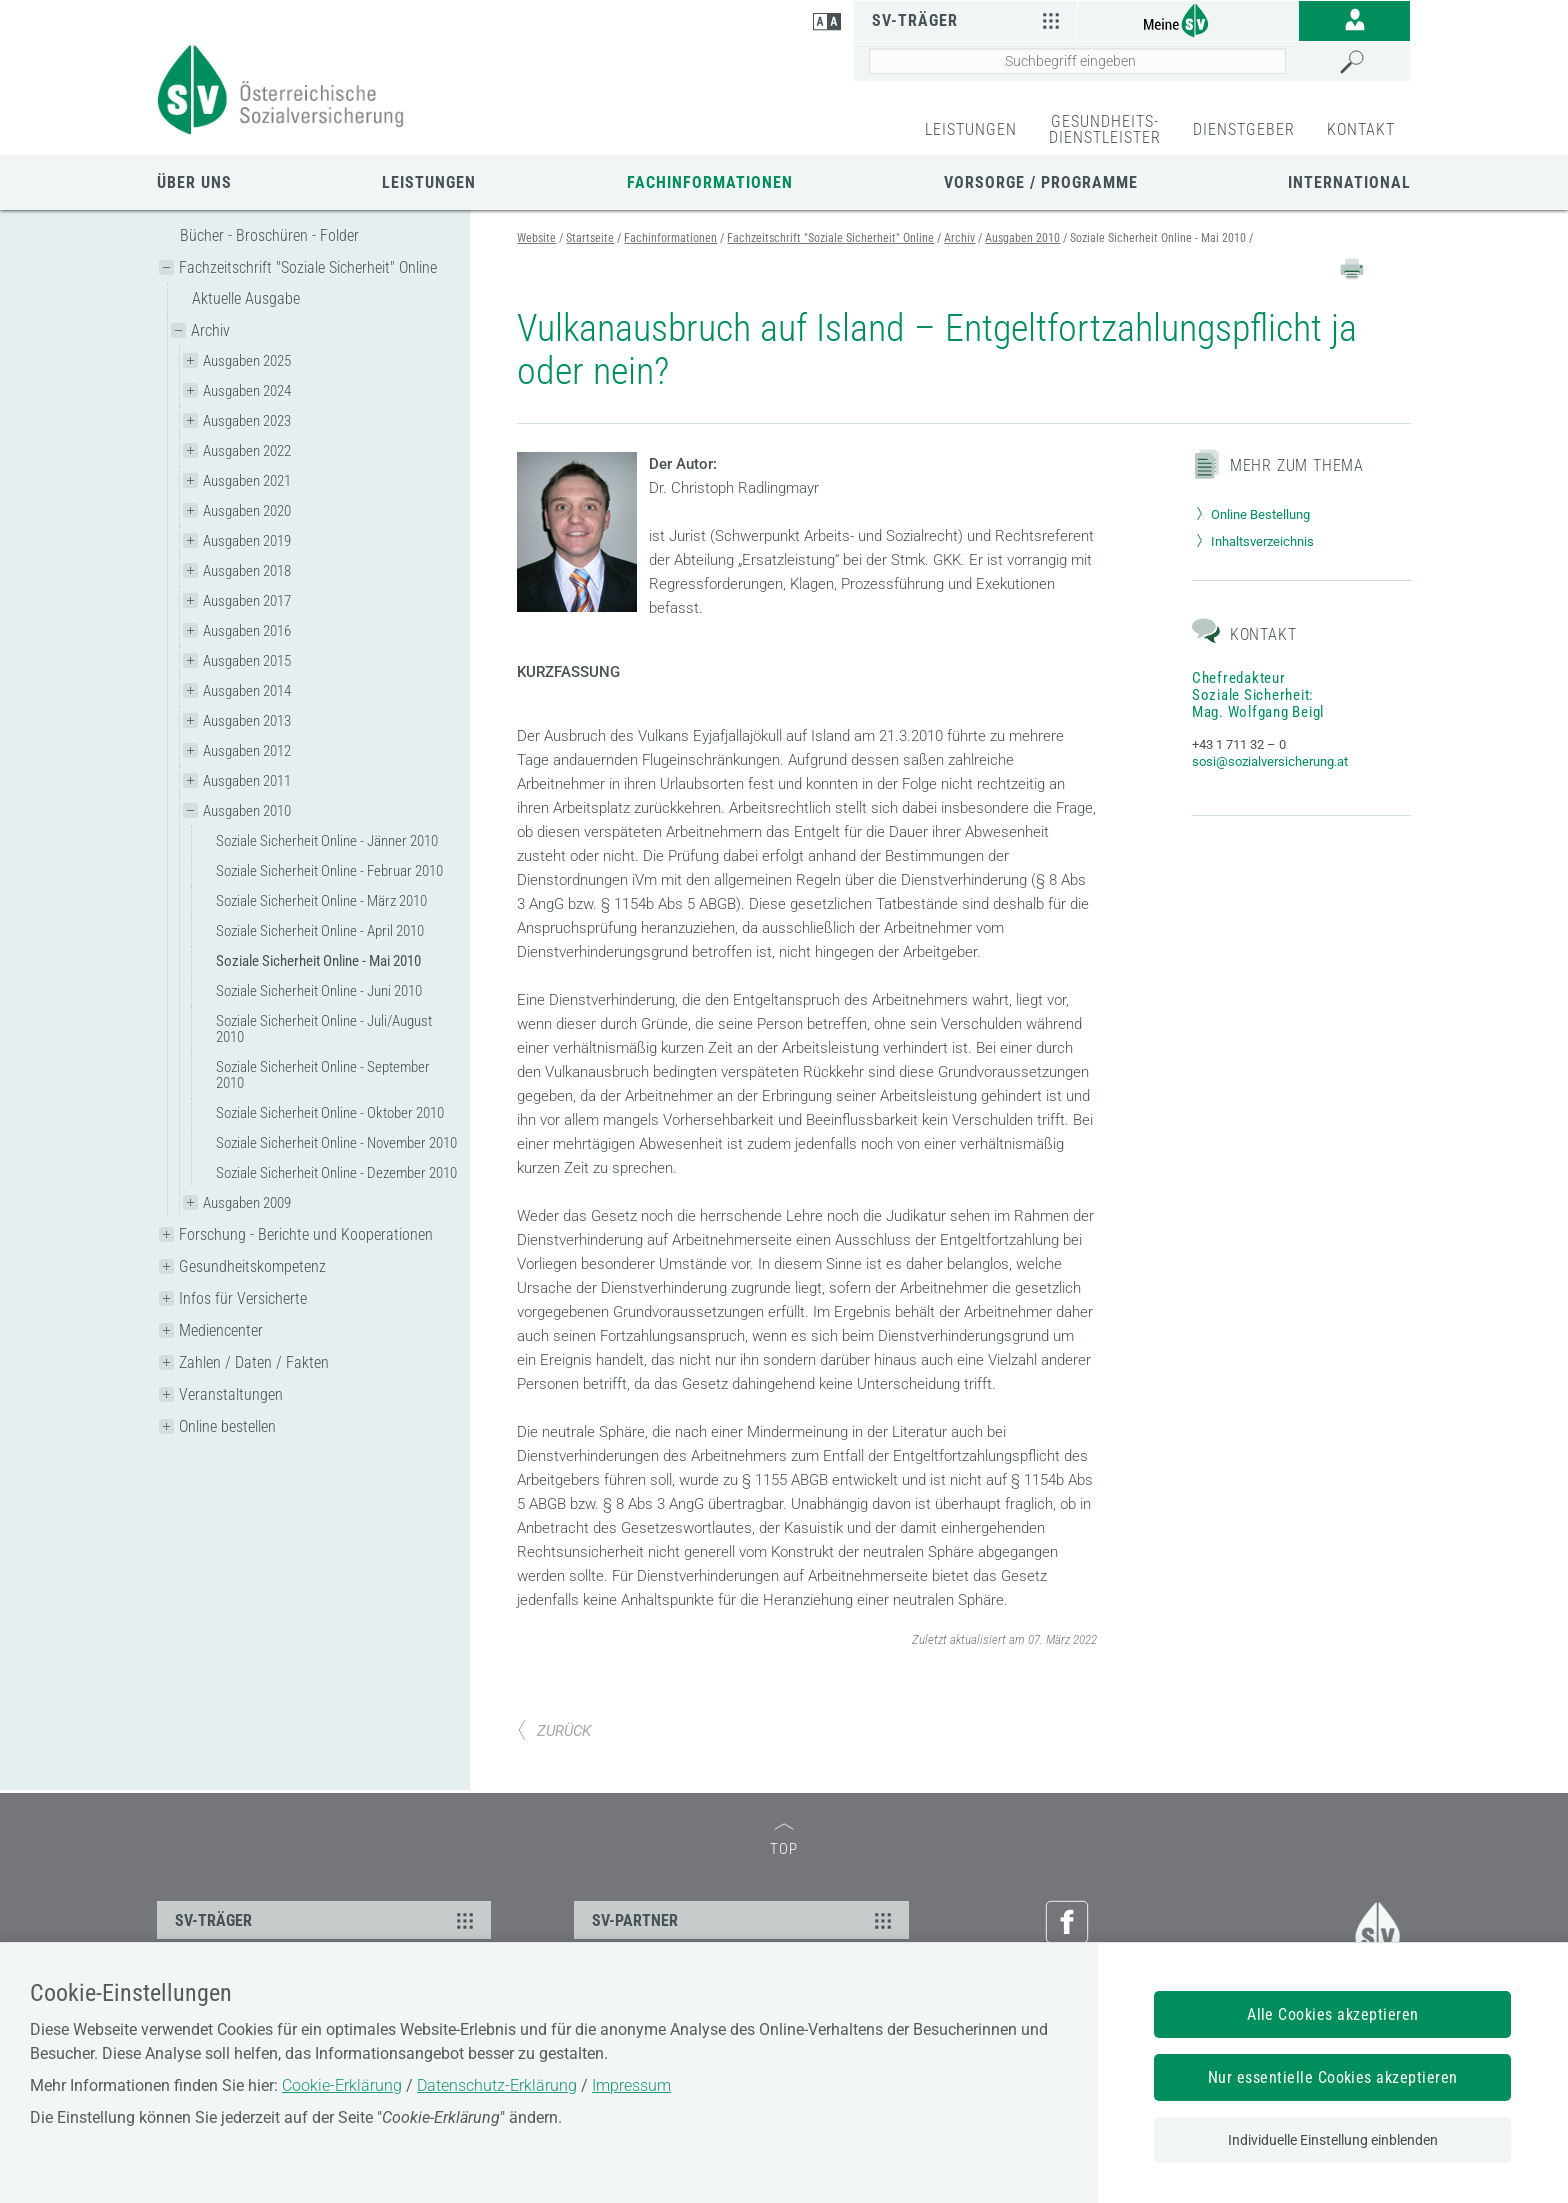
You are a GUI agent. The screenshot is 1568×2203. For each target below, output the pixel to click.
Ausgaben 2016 (247, 631)
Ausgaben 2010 (247, 811)
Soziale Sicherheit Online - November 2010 (336, 1143)
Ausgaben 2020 (247, 511)
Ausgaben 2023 (247, 421)
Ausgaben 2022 (247, 451)
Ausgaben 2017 (247, 601)
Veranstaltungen (231, 1394)
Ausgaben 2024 (247, 391)
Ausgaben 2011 (247, 781)
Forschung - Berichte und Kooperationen (306, 1234)
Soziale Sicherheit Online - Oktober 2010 (330, 1113)
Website (536, 238)
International (1349, 182)
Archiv (210, 330)
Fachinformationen (710, 182)
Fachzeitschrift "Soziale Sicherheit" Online (308, 267)
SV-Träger (968, 20)
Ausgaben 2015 (247, 661)
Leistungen (429, 182)
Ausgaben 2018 (247, 571)
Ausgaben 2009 (247, 1203)
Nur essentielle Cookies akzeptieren (1333, 2077)
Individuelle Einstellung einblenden (1333, 2140)
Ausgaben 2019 (247, 541)
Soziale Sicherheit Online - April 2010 (320, 931)
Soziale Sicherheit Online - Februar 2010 (329, 871)
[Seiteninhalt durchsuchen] (1077, 61)
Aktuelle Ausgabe (246, 298)
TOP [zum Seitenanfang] (784, 1840)
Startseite (590, 238)
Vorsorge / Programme (1041, 182)
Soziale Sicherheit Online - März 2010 (321, 901)
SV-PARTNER (744, 1920)
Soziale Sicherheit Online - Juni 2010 (319, 991)
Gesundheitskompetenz (252, 1266)
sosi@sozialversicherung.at (1270, 761)
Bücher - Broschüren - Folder (269, 235)
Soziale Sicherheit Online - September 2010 (323, 1075)
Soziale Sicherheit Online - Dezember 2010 (336, 1173)
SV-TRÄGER (327, 1920)
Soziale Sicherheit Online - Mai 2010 (318, 961)
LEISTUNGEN (971, 129)
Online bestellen (227, 1426)
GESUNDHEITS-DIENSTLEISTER (1105, 129)
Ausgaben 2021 (247, 481)
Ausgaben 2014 (247, 691)
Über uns (194, 182)
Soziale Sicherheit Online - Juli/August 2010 (324, 1029)
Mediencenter (221, 1330)
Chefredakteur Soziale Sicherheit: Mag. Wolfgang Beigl (1258, 695)
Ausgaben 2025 (247, 361)
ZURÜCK (554, 1731)
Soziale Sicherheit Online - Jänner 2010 (327, 841)
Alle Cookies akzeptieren (1333, 2014)
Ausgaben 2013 (247, 721)
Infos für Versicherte (243, 1298)
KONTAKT (1361, 129)
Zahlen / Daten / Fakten (254, 1362)
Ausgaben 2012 (247, 751)
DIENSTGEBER (1244, 129)
